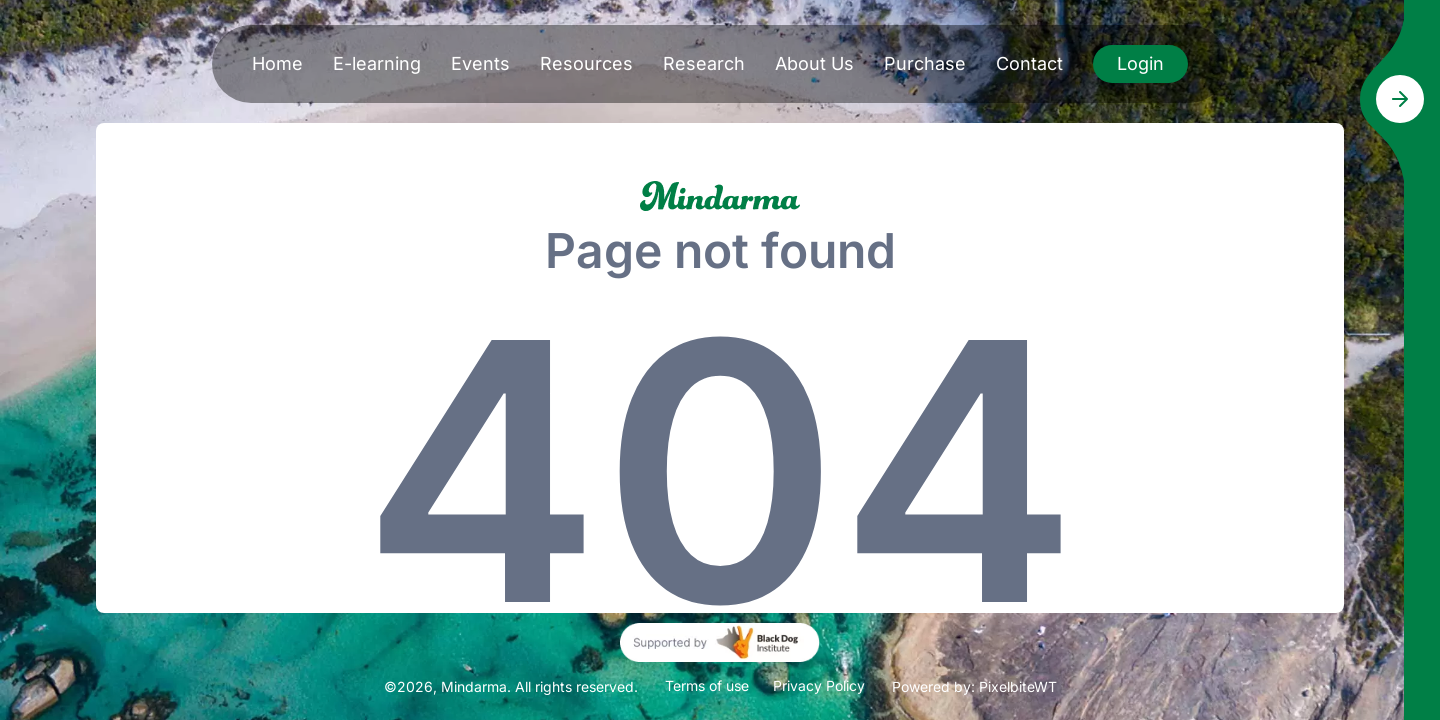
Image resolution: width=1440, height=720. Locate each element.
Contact (1029, 63)
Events (480, 63)
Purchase (925, 63)
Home (277, 63)
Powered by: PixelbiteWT (974, 686)
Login (1140, 63)
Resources (586, 63)
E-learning (377, 63)
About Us (814, 63)
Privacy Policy (819, 685)
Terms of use (707, 685)
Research (704, 63)
